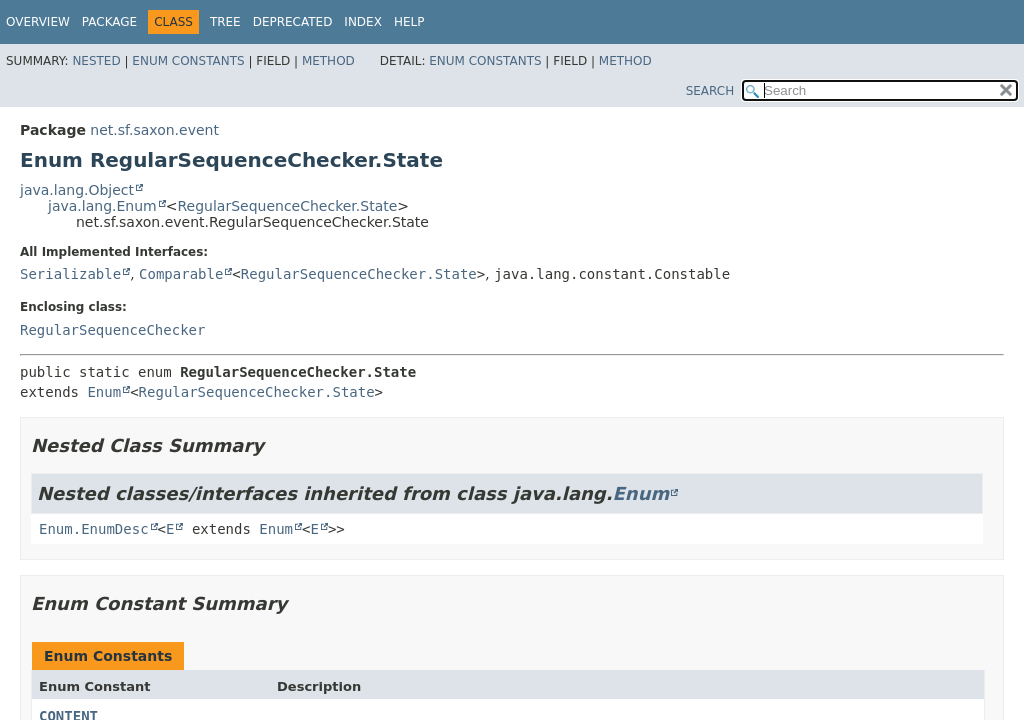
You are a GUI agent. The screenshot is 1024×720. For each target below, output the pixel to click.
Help (409, 22)
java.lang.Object (77, 190)
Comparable (181, 274)
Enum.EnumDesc (94, 529)
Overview (38, 22)
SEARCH (710, 91)
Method (328, 61)
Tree (225, 22)
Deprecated (293, 22)
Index (363, 22)
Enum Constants (188, 61)
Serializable (70, 274)
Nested (96, 61)
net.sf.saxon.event (154, 130)
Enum (104, 392)
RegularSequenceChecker (112, 330)
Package (109, 22)
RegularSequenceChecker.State (287, 206)
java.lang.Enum (102, 206)
